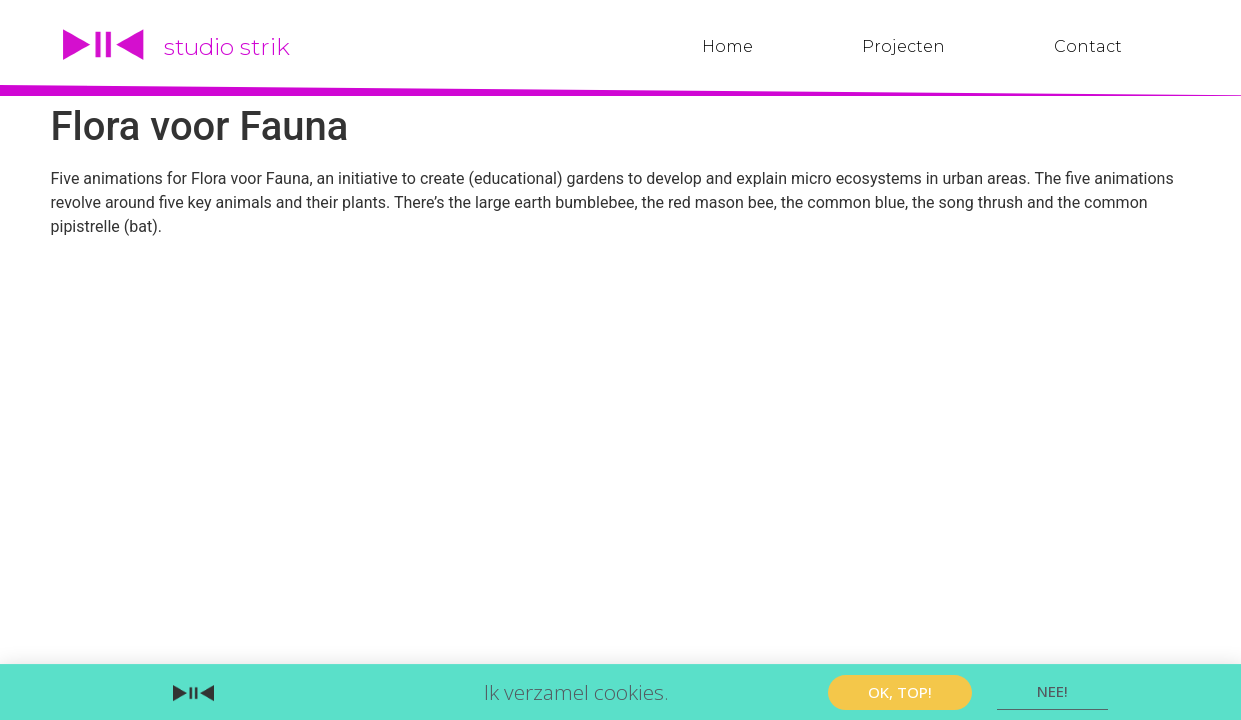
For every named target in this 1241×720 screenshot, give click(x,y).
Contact (1088, 46)
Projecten (903, 46)
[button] (900, 692)
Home (727, 46)
